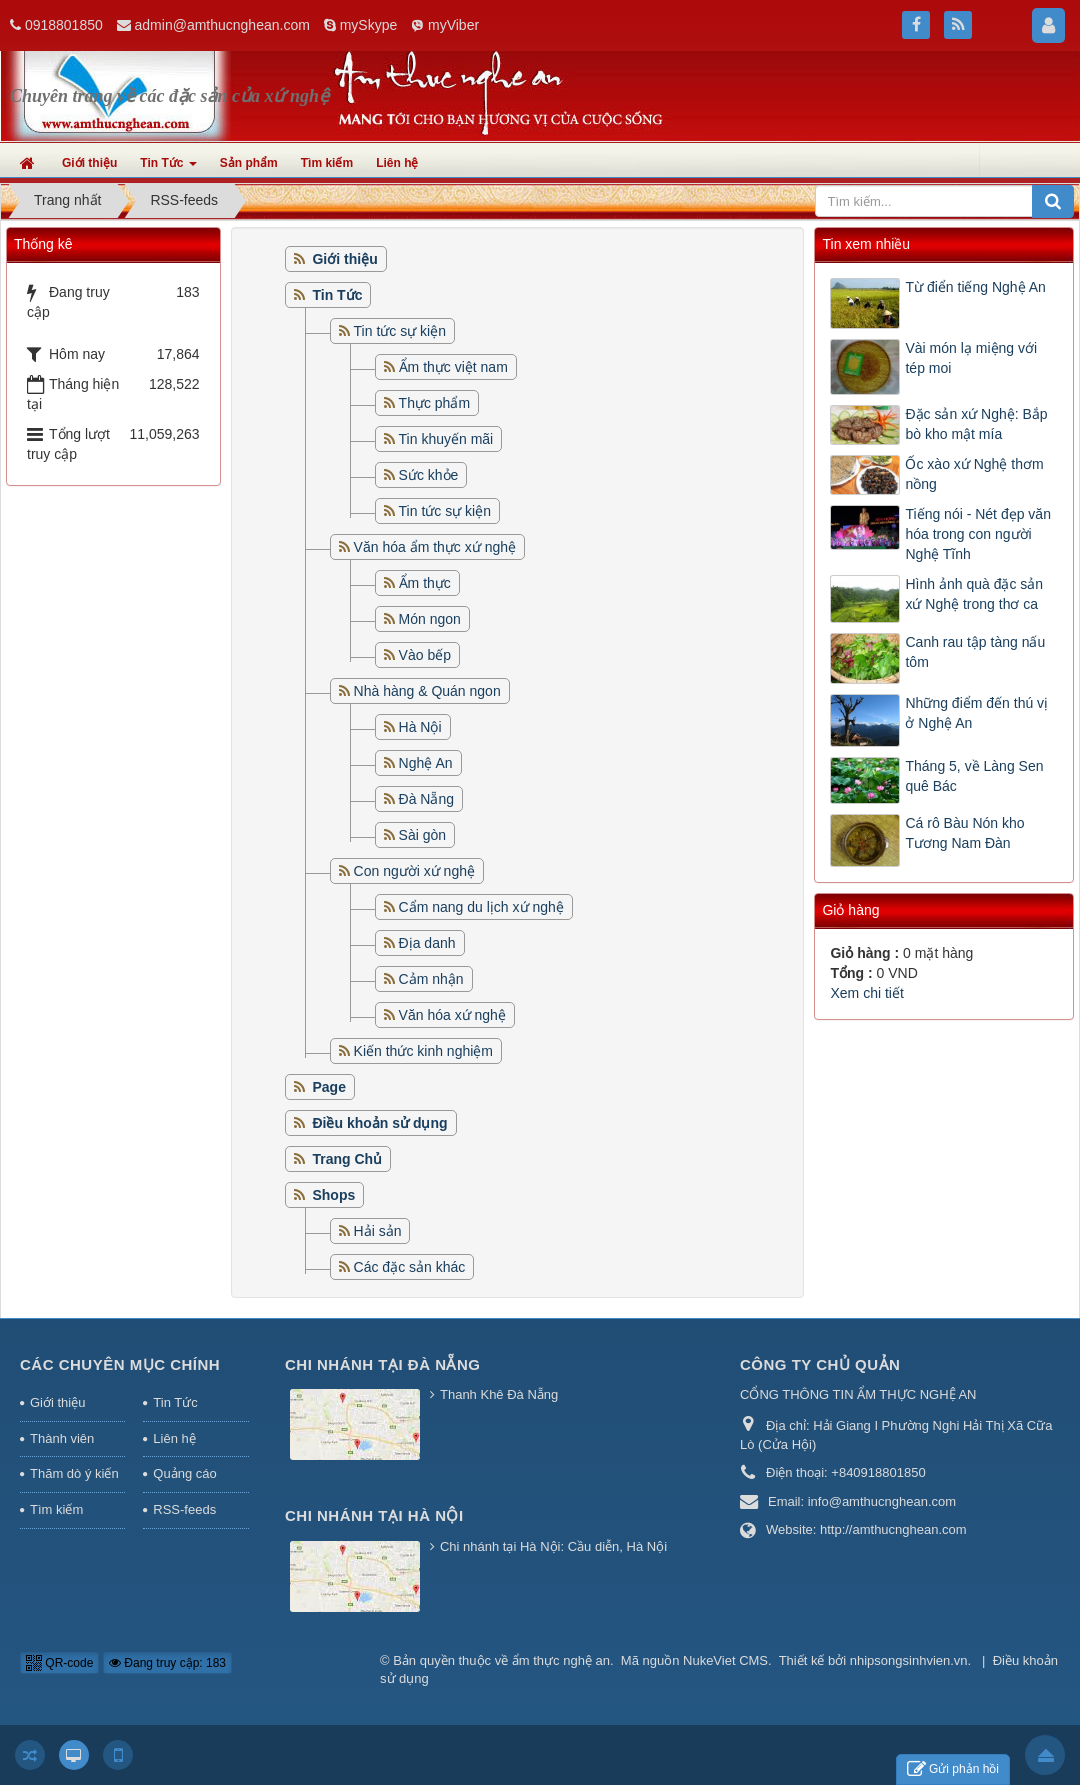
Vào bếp (425, 655)
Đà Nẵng (426, 799)
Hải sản (378, 1231)
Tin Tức (175, 1402)
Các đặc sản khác (410, 1267)
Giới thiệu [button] (89, 163)
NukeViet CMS (725, 1660)
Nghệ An (426, 763)
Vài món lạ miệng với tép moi (971, 358)
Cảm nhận (431, 979)
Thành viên (62, 1438)
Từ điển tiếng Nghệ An (975, 287)
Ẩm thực (425, 583)
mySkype (369, 25)
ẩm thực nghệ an (561, 1660)
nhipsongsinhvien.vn (909, 1660)
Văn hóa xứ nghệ (452, 1015)
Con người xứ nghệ (414, 871)
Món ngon (430, 619)
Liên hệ (174, 1438)
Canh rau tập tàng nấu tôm (975, 652)
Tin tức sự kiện (400, 331)
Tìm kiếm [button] (327, 163)
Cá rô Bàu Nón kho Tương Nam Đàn (964, 833)
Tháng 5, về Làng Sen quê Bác (974, 776)
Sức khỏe (429, 475)
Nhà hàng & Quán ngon (427, 691)
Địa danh (427, 943)
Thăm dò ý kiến (74, 1473)
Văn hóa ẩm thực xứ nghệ (435, 547)
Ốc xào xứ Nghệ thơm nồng (974, 474)
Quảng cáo (184, 1473)
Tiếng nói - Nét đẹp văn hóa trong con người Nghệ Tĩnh (977, 534)
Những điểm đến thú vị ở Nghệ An (976, 713)
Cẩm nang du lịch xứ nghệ (481, 907)
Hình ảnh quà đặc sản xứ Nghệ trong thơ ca (974, 594)
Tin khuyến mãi (446, 439)
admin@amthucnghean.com (222, 25)
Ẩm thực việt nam (453, 367)
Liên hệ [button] (397, 163)
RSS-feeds (184, 1509)
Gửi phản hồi (953, 1769)
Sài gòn (422, 835)
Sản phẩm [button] (249, 163)
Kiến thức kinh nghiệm (423, 1051)
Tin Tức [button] (168, 169)
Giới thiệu (57, 1402)
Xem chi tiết (866, 993)
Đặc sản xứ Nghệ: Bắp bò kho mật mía (976, 424)
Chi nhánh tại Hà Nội (374, 1515)
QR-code (59, 1663)
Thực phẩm (434, 403)
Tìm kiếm (56, 1509)
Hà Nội (420, 727)
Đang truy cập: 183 (167, 1663)
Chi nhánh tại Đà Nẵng (383, 1364)
